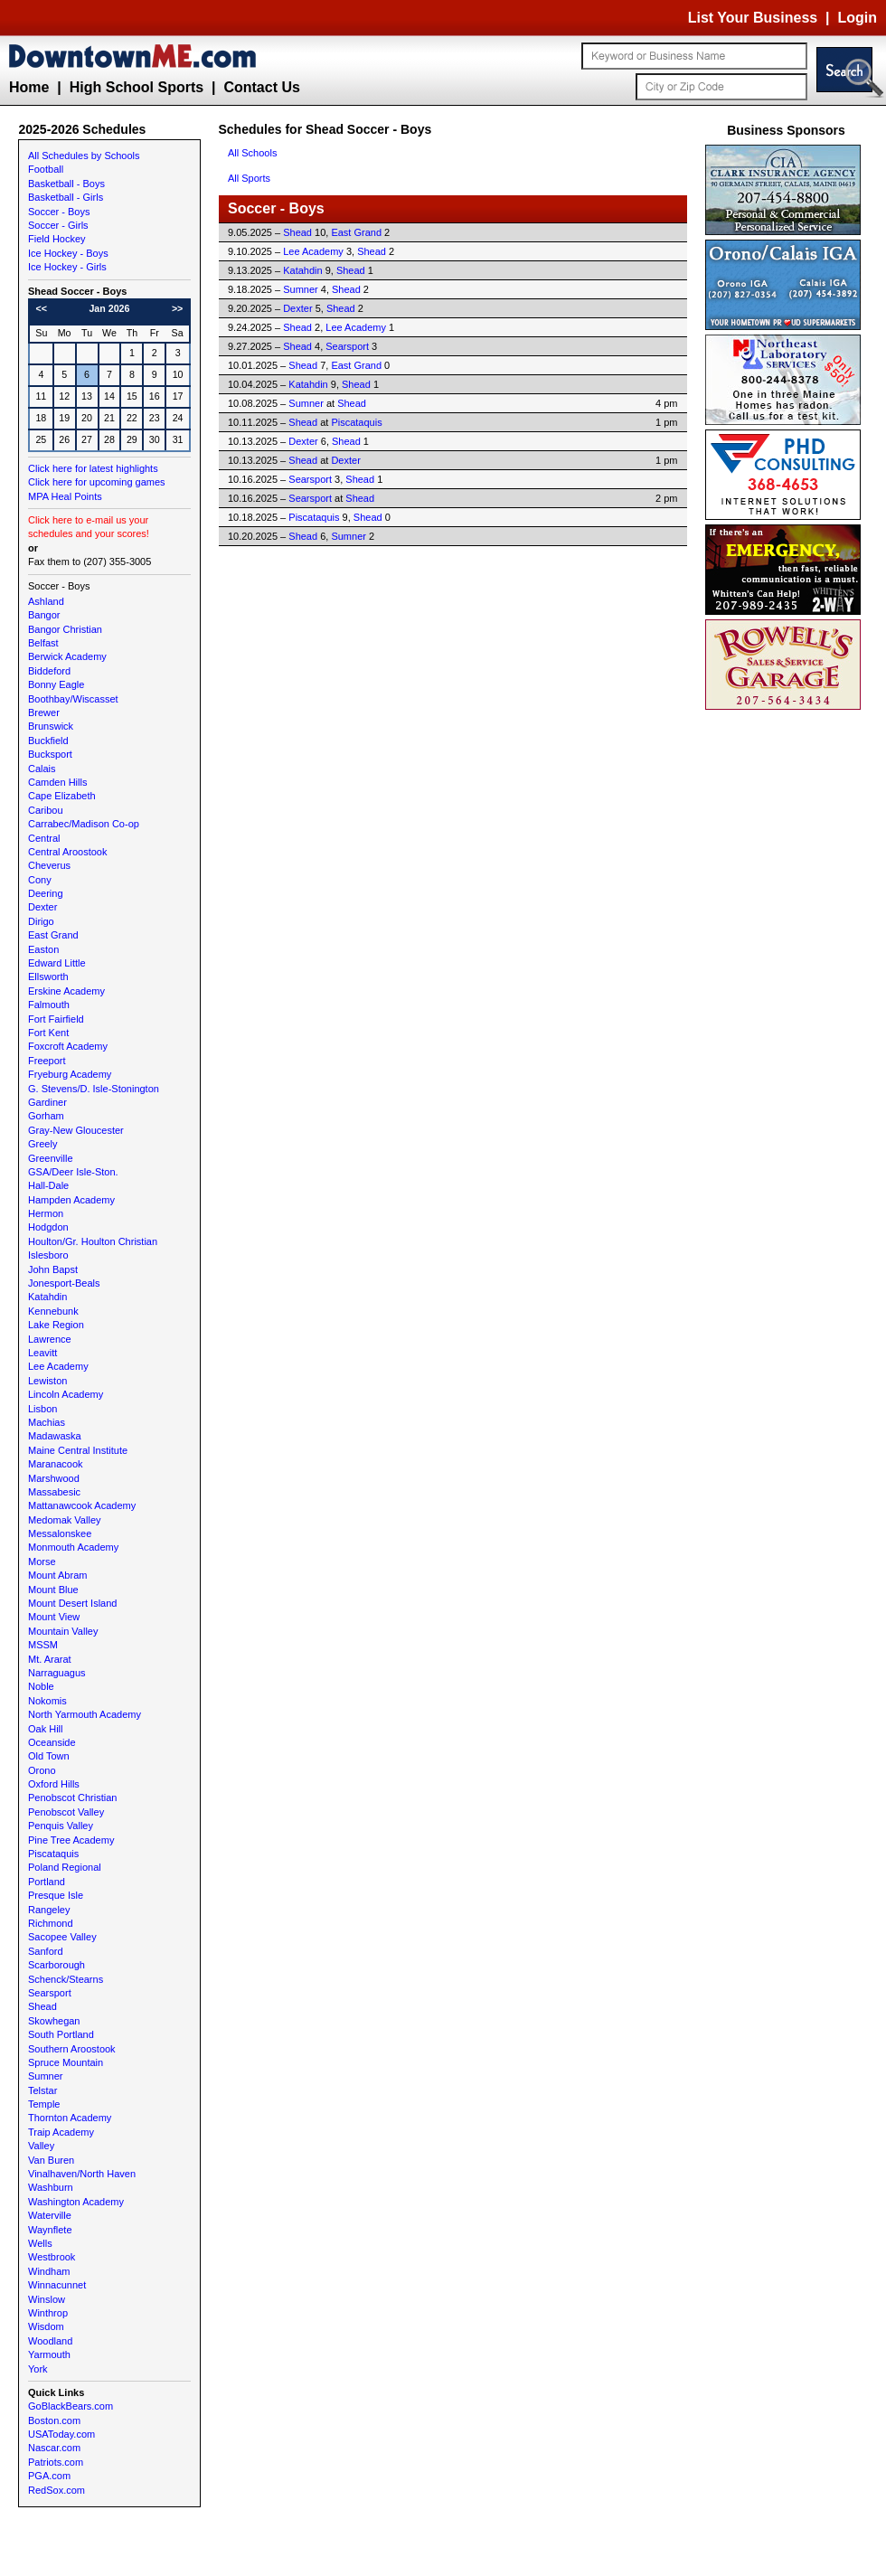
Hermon (45, 1213)
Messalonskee (59, 1533)
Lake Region (56, 1324)
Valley (41, 2145)
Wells (40, 2243)
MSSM (43, 1644)
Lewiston (47, 1380)
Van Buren (51, 2160)
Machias (46, 1422)
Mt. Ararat (49, 1659)
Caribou (45, 810)
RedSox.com (56, 2490)
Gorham (46, 1115)
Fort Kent (48, 1032)
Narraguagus (57, 1672)
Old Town (49, 1755)
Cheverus (49, 865)
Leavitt (42, 1352)
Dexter (42, 906)
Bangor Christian (65, 629)
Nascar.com (54, 2447)
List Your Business (752, 17)
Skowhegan (54, 2020)
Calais (42, 768)
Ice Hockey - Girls (67, 266)
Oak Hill (45, 1728)
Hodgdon (48, 1227)
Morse (42, 1561)
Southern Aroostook (72, 2048)
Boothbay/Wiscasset (73, 699)
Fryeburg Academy (69, 1074)
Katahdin (47, 1296)
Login (857, 17)
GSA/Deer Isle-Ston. (73, 1171)
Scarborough (56, 1964)
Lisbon (42, 1408)
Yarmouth (49, 2354)
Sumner (45, 2076)
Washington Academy (76, 2201)
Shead (42, 2006)
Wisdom (46, 2326)
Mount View (54, 1616)
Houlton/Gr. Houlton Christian (92, 1241)
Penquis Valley (60, 1825)
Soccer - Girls (58, 225)
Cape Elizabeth (62, 795)
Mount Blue (53, 1589)
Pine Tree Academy (71, 1840)
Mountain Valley (63, 1631)
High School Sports (136, 87)
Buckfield (48, 740)
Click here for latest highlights (93, 468)
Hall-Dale (48, 1185)
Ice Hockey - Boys (68, 253)
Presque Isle (55, 1895)
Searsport (49, 1992)
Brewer (44, 712)
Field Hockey (57, 238)
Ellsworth (48, 976)
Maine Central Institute (77, 1450)
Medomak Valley (64, 1519)
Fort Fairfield (56, 1019)
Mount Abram (57, 1575)
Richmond (50, 1923)
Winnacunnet (57, 2284)
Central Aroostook (67, 851)
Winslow (46, 2299)
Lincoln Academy (65, 1394)
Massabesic (54, 1491)
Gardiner (47, 1102)
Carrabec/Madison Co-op (83, 823)
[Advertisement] (786, 985)
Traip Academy (61, 2132)
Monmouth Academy (73, 1547)
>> (177, 308)
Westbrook (51, 2256)
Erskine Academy (66, 991)
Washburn (50, 2187)
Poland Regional (64, 1867)
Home (29, 87)
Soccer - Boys (59, 211)
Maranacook (55, 1463)
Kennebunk (53, 1311)
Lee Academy (58, 1366)
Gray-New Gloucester (76, 1130)
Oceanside (52, 1742)
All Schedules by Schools (84, 155)
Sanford (45, 1951)
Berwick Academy (67, 656)
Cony (40, 879)
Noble (41, 1686)
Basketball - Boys (66, 183)
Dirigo (41, 921)
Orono (42, 1770)
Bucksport (50, 754)
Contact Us (261, 87)
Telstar (42, 2090)
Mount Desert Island (72, 1603)
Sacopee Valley (62, 1936)
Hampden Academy (71, 1199)
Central (44, 838)
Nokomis (47, 1700)
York (38, 2369)
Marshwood (54, 1478)
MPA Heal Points (65, 496)
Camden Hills (57, 782)
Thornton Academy (69, 2117)
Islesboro (48, 1255)
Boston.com (54, 2420)
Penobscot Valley (66, 1812)
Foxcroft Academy (68, 1046)
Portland (46, 1881)
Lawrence (49, 1339)
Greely (42, 1143)
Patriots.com (55, 2462)
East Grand (53, 934)
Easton (43, 949)
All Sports (249, 178)
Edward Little (57, 963)
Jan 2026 (109, 308)
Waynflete (50, 2229)
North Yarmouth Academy (84, 1714)
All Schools (252, 152)
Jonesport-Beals (64, 1283)
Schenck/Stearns (65, 1979)
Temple (44, 2104)
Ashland (46, 601)
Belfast (43, 642)
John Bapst (53, 1269)
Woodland (50, 2340)
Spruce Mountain (65, 2062)
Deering (45, 893)
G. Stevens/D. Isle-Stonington (93, 1088)
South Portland (61, 2034)
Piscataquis (53, 1853)
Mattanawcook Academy (82, 1505)
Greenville (50, 1158)
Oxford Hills (54, 1784)
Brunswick (50, 726)
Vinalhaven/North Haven (82, 2173)
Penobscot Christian (72, 1797)
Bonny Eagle (56, 684)
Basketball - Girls (65, 197)
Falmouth (49, 1004)
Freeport (47, 1060)
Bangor (44, 614)
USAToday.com (61, 2434)
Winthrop (48, 2312)
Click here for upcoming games (96, 482)
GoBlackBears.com (70, 2406)
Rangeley (49, 1909)
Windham (49, 2271)
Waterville (49, 2215)
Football (45, 169)
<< (41, 308)
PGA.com (49, 2475)
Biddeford (49, 670)
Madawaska (54, 1435)
